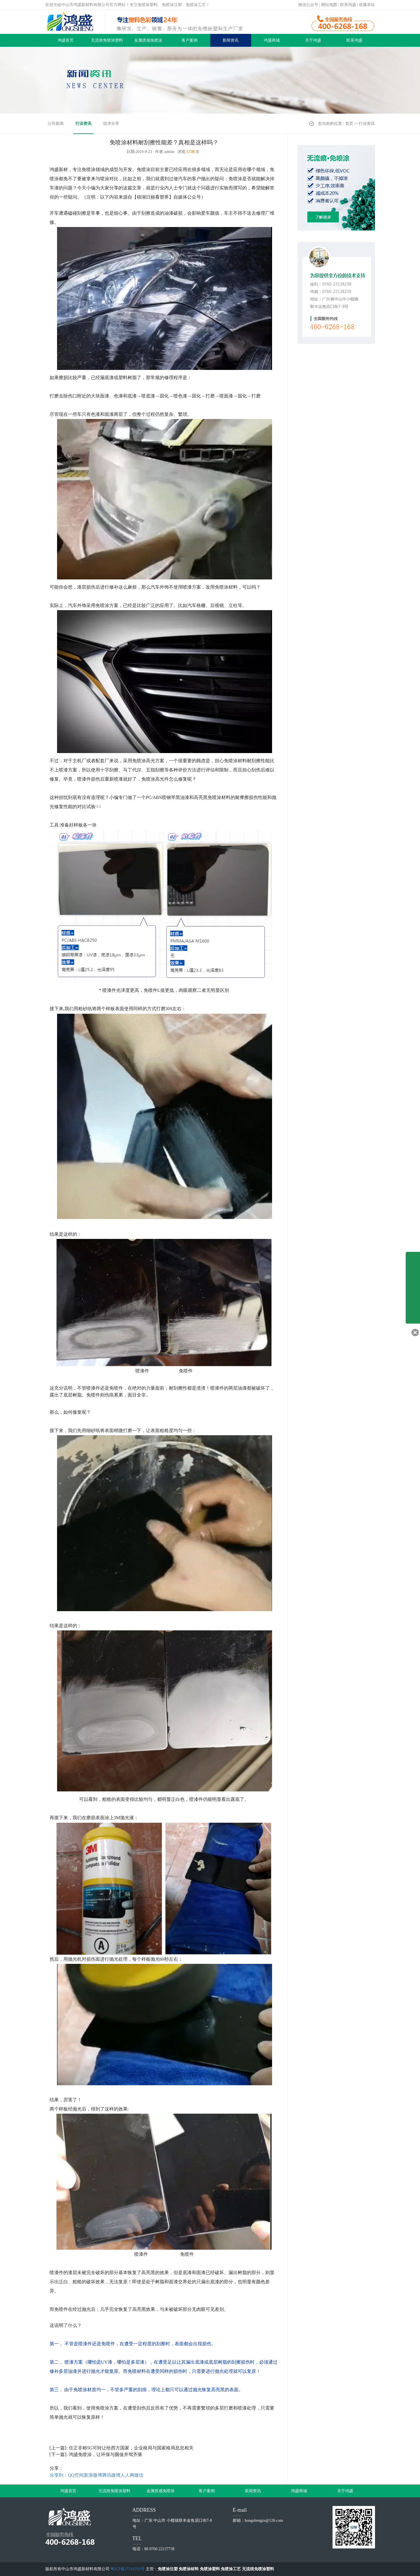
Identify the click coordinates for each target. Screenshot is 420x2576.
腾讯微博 (111, 2475)
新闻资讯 (230, 40)
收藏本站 (367, 5)
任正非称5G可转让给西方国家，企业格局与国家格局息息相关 (131, 2447)
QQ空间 (76, 2475)
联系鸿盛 (348, 5)
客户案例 (189, 40)
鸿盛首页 (66, 40)
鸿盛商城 (272, 40)
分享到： (59, 2475)
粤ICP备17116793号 (127, 2569)
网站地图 (329, 5)
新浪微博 (93, 2475)
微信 (138, 2475)
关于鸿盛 (313, 40)
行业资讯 (83, 123)
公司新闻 (56, 123)
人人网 (127, 2475)
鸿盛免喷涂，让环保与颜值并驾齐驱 (105, 2454)
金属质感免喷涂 (148, 40)
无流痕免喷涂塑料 (107, 40)
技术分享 (111, 123)
